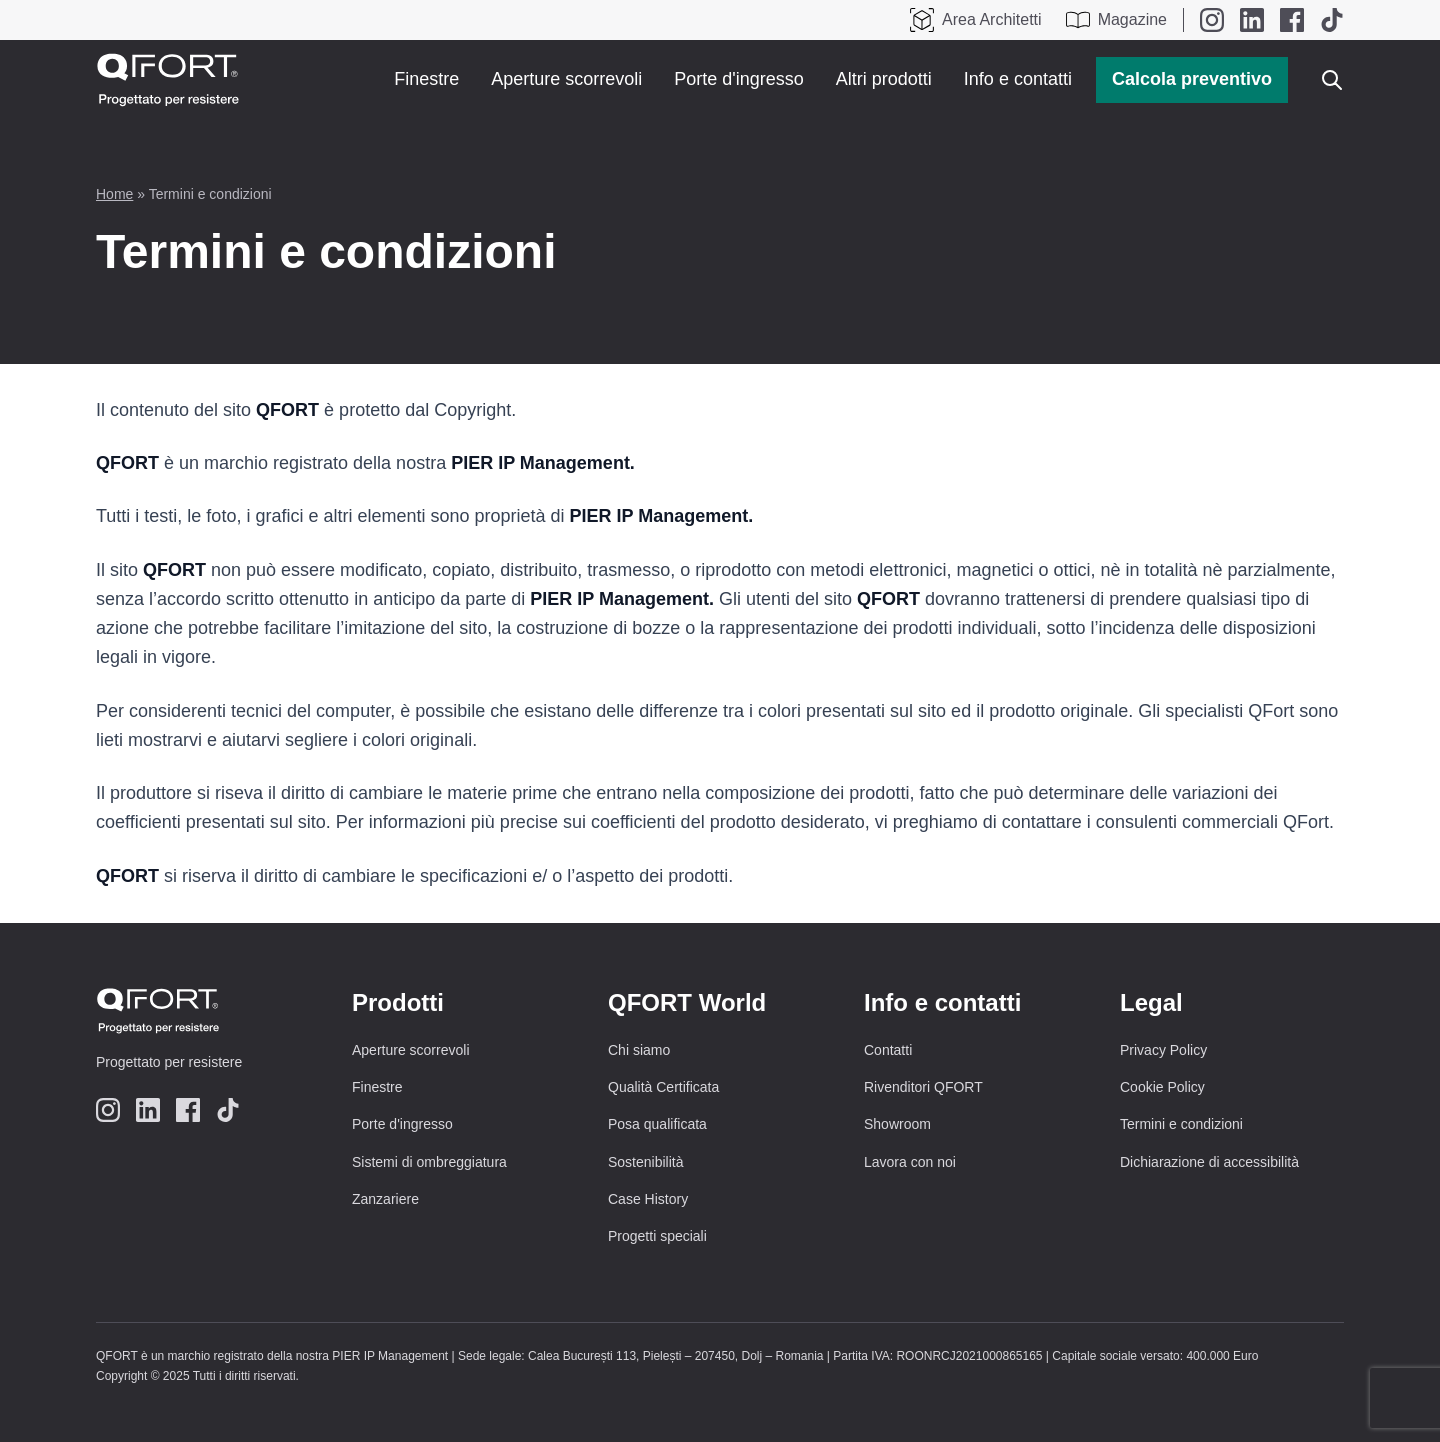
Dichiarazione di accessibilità (1209, 1162)
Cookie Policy (1162, 1087)
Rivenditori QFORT (923, 1087)
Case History (648, 1199)
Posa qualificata (657, 1124)
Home (114, 194)
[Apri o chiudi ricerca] (1332, 80)
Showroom (897, 1124)
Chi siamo (639, 1050)
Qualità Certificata (663, 1087)
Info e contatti (1018, 79)
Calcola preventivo (1192, 79)
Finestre (426, 79)
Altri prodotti (884, 79)
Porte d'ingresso (739, 79)
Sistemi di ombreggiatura (429, 1162)
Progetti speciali (657, 1236)
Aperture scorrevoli (566, 79)
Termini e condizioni (1181, 1124)
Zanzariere (385, 1199)
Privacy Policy (1163, 1050)
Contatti (888, 1050)
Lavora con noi (910, 1162)
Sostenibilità (646, 1162)
